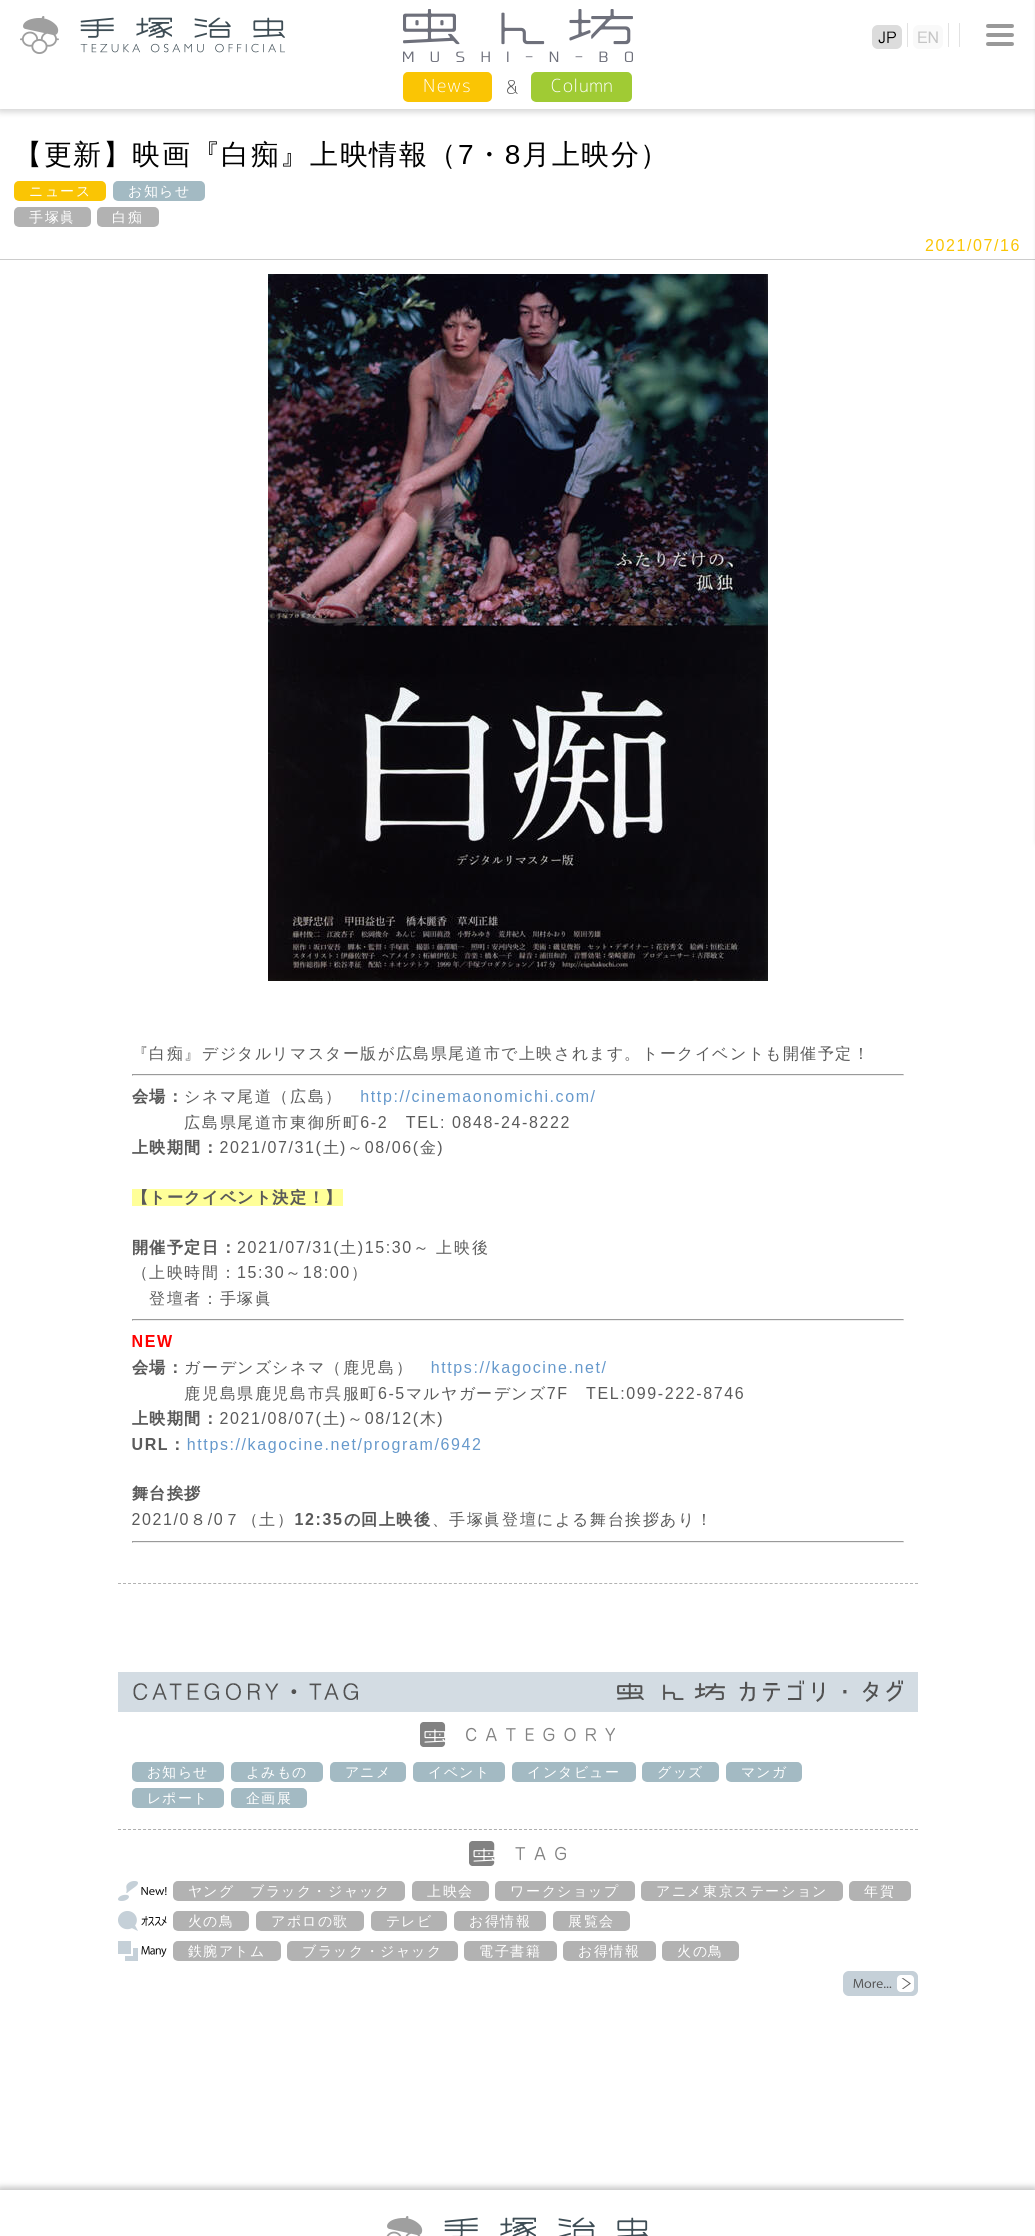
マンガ (764, 1772)
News (447, 85)
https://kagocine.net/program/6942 (335, 1444)
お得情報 (500, 1921)
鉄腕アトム (227, 1951)
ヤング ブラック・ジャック (289, 1891)
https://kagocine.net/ (519, 1367)
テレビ (409, 1921)
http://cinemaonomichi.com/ (478, 1096)
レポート (178, 1798)
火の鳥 (211, 1921)
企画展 (269, 1798)
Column (581, 85)
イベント (459, 1772)
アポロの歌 (310, 1921)
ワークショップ (564, 1891)
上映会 (450, 1891)
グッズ (680, 1772)
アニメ (368, 1772)
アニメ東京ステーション (742, 1891)
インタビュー (574, 1772)
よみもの (277, 1772)
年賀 (879, 1891)
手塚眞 (52, 217)
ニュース (60, 191)
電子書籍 (510, 1951)
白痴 (127, 217)
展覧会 (591, 1921)
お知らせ (159, 191)
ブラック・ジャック (372, 1951)
